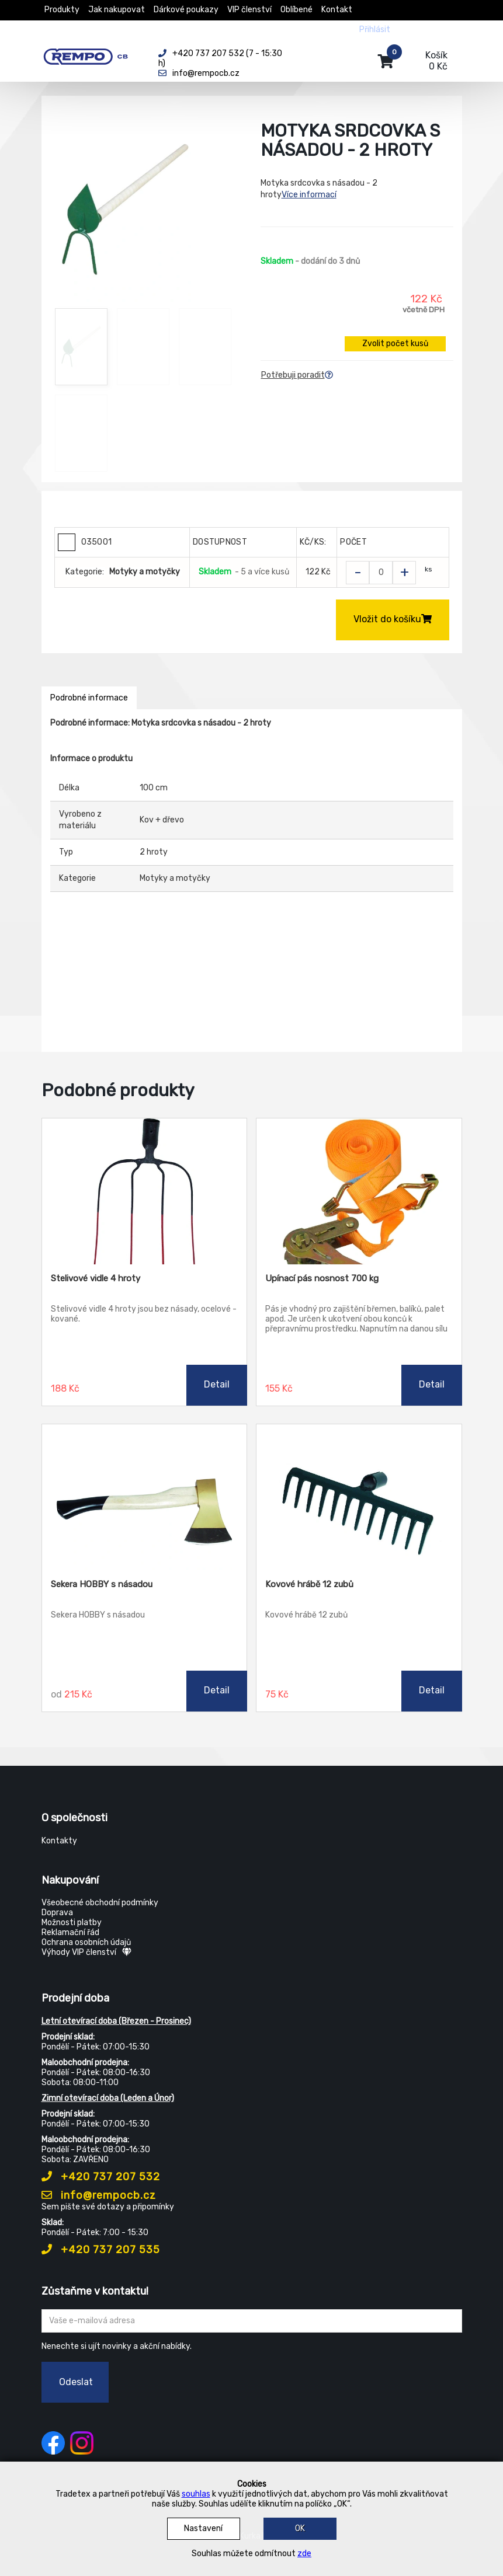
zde (304, 2553)
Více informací (309, 195)
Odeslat (76, 2381)
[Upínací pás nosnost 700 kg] (359, 1191)
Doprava (57, 1913)
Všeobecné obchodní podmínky (99, 1903)
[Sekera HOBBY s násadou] (144, 1497)
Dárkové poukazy (186, 10)
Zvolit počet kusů (395, 343)
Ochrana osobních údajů (86, 1942)
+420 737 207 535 (100, 2249)
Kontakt (336, 10)
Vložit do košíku (392, 619)
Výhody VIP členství (86, 1952)
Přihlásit (374, 29)
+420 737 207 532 (100, 2176)
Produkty (61, 10)
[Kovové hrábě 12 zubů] (359, 1497)
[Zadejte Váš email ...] (251, 2321)
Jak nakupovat (116, 10)
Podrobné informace (89, 698)
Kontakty (59, 1841)
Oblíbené (296, 10)
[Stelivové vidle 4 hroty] (144, 1191)
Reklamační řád (70, 1932)
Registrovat (422, 29)
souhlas (196, 2494)
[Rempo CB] (91, 54)
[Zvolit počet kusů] (381, 572)
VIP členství (249, 10)
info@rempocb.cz (98, 2195)
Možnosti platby (71, 1922)
